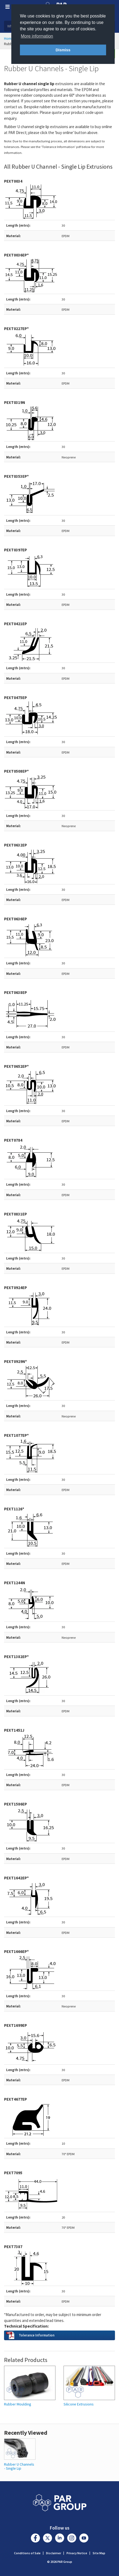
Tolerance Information (36, 2335)
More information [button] (37, 36)
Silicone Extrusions (79, 2404)
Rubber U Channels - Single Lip (19, 2466)
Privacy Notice (76, 2553)
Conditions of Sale (27, 2553)
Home (8, 38)
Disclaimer (53, 2553)
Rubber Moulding (17, 2404)
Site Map (99, 2553)
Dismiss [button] (62, 50)
